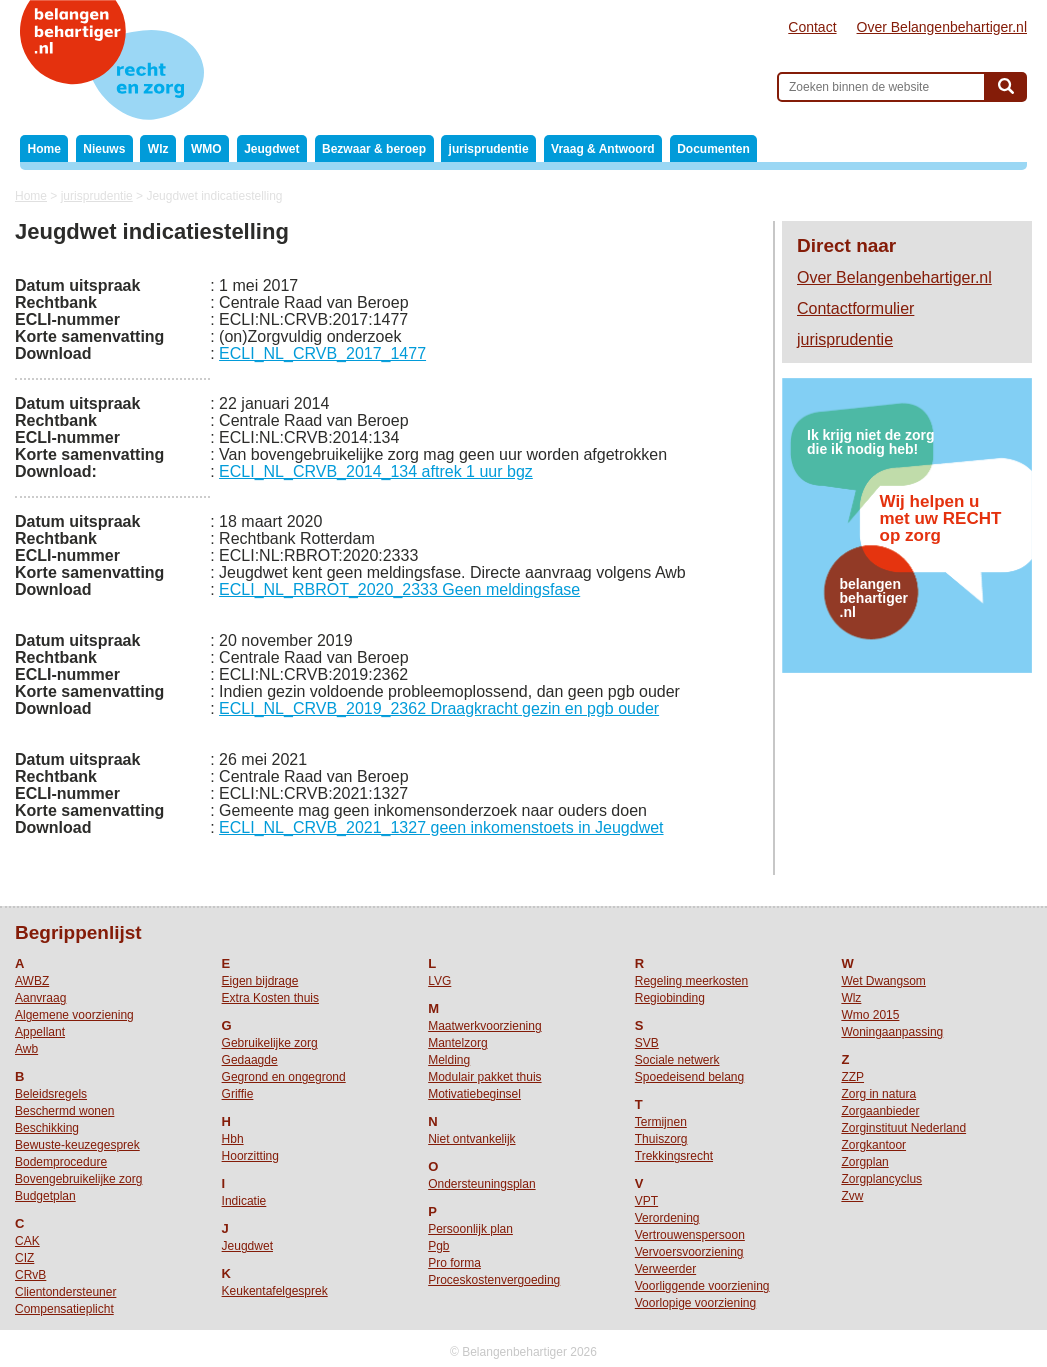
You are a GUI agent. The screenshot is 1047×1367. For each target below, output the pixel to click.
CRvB (30, 1275)
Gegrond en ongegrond (284, 1077)
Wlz (158, 149)
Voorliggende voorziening (702, 1286)
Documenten (713, 149)
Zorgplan (864, 1162)
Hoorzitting (250, 1156)
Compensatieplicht (64, 1309)
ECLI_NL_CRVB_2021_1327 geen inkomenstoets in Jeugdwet (441, 827)
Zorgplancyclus (881, 1179)
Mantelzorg (457, 1043)
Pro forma (454, 1263)
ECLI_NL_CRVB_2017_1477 (322, 353)
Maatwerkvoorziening (484, 1026)
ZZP (852, 1077)
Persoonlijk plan (470, 1229)
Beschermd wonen (64, 1111)
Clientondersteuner (65, 1292)
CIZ (24, 1258)
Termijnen (661, 1122)
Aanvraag (40, 998)
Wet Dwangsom (883, 981)
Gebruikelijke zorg (270, 1043)
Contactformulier (855, 308)
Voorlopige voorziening (695, 1303)
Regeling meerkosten (691, 981)
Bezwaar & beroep (374, 149)
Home (44, 149)
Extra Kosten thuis (270, 998)
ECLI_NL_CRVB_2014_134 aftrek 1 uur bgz (376, 471)
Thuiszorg (661, 1139)
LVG (439, 981)
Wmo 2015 (870, 1015)
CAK (27, 1241)
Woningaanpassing (892, 1032)
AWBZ (32, 981)
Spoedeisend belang (689, 1077)
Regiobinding (670, 998)
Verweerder (665, 1269)
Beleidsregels (51, 1094)
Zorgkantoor (873, 1145)
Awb (26, 1049)
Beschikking (47, 1128)
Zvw (852, 1196)
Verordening (667, 1218)
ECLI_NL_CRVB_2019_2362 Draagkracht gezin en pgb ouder (439, 708)
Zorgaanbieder (880, 1111)
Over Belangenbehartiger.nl (942, 27)
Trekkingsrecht (674, 1156)
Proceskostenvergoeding (494, 1280)
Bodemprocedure (61, 1162)
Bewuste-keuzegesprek (77, 1145)
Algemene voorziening (74, 1015)
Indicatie (244, 1201)
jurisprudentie (489, 149)
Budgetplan (45, 1196)
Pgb (438, 1246)
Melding (449, 1060)
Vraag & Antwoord (603, 149)
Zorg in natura (878, 1094)
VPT (646, 1201)
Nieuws (104, 149)
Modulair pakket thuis (484, 1077)
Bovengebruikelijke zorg (78, 1179)
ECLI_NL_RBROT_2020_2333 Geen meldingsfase (399, 589)
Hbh (233, 1139)
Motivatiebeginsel (474, 1094)
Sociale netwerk (677, 1060)
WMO (206, 149)
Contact (812, 27)
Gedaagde (250, 1060)
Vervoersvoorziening (689, 1252)
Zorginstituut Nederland (903, 1128)
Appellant (40, 1032)
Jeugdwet (271, 149)
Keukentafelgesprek (275, 1291)
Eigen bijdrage (260, 981)
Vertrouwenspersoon (690, 1235)
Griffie (238, 1094)
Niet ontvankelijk (471, 1139)
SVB (647, 1043)
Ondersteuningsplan (481, 1184)
